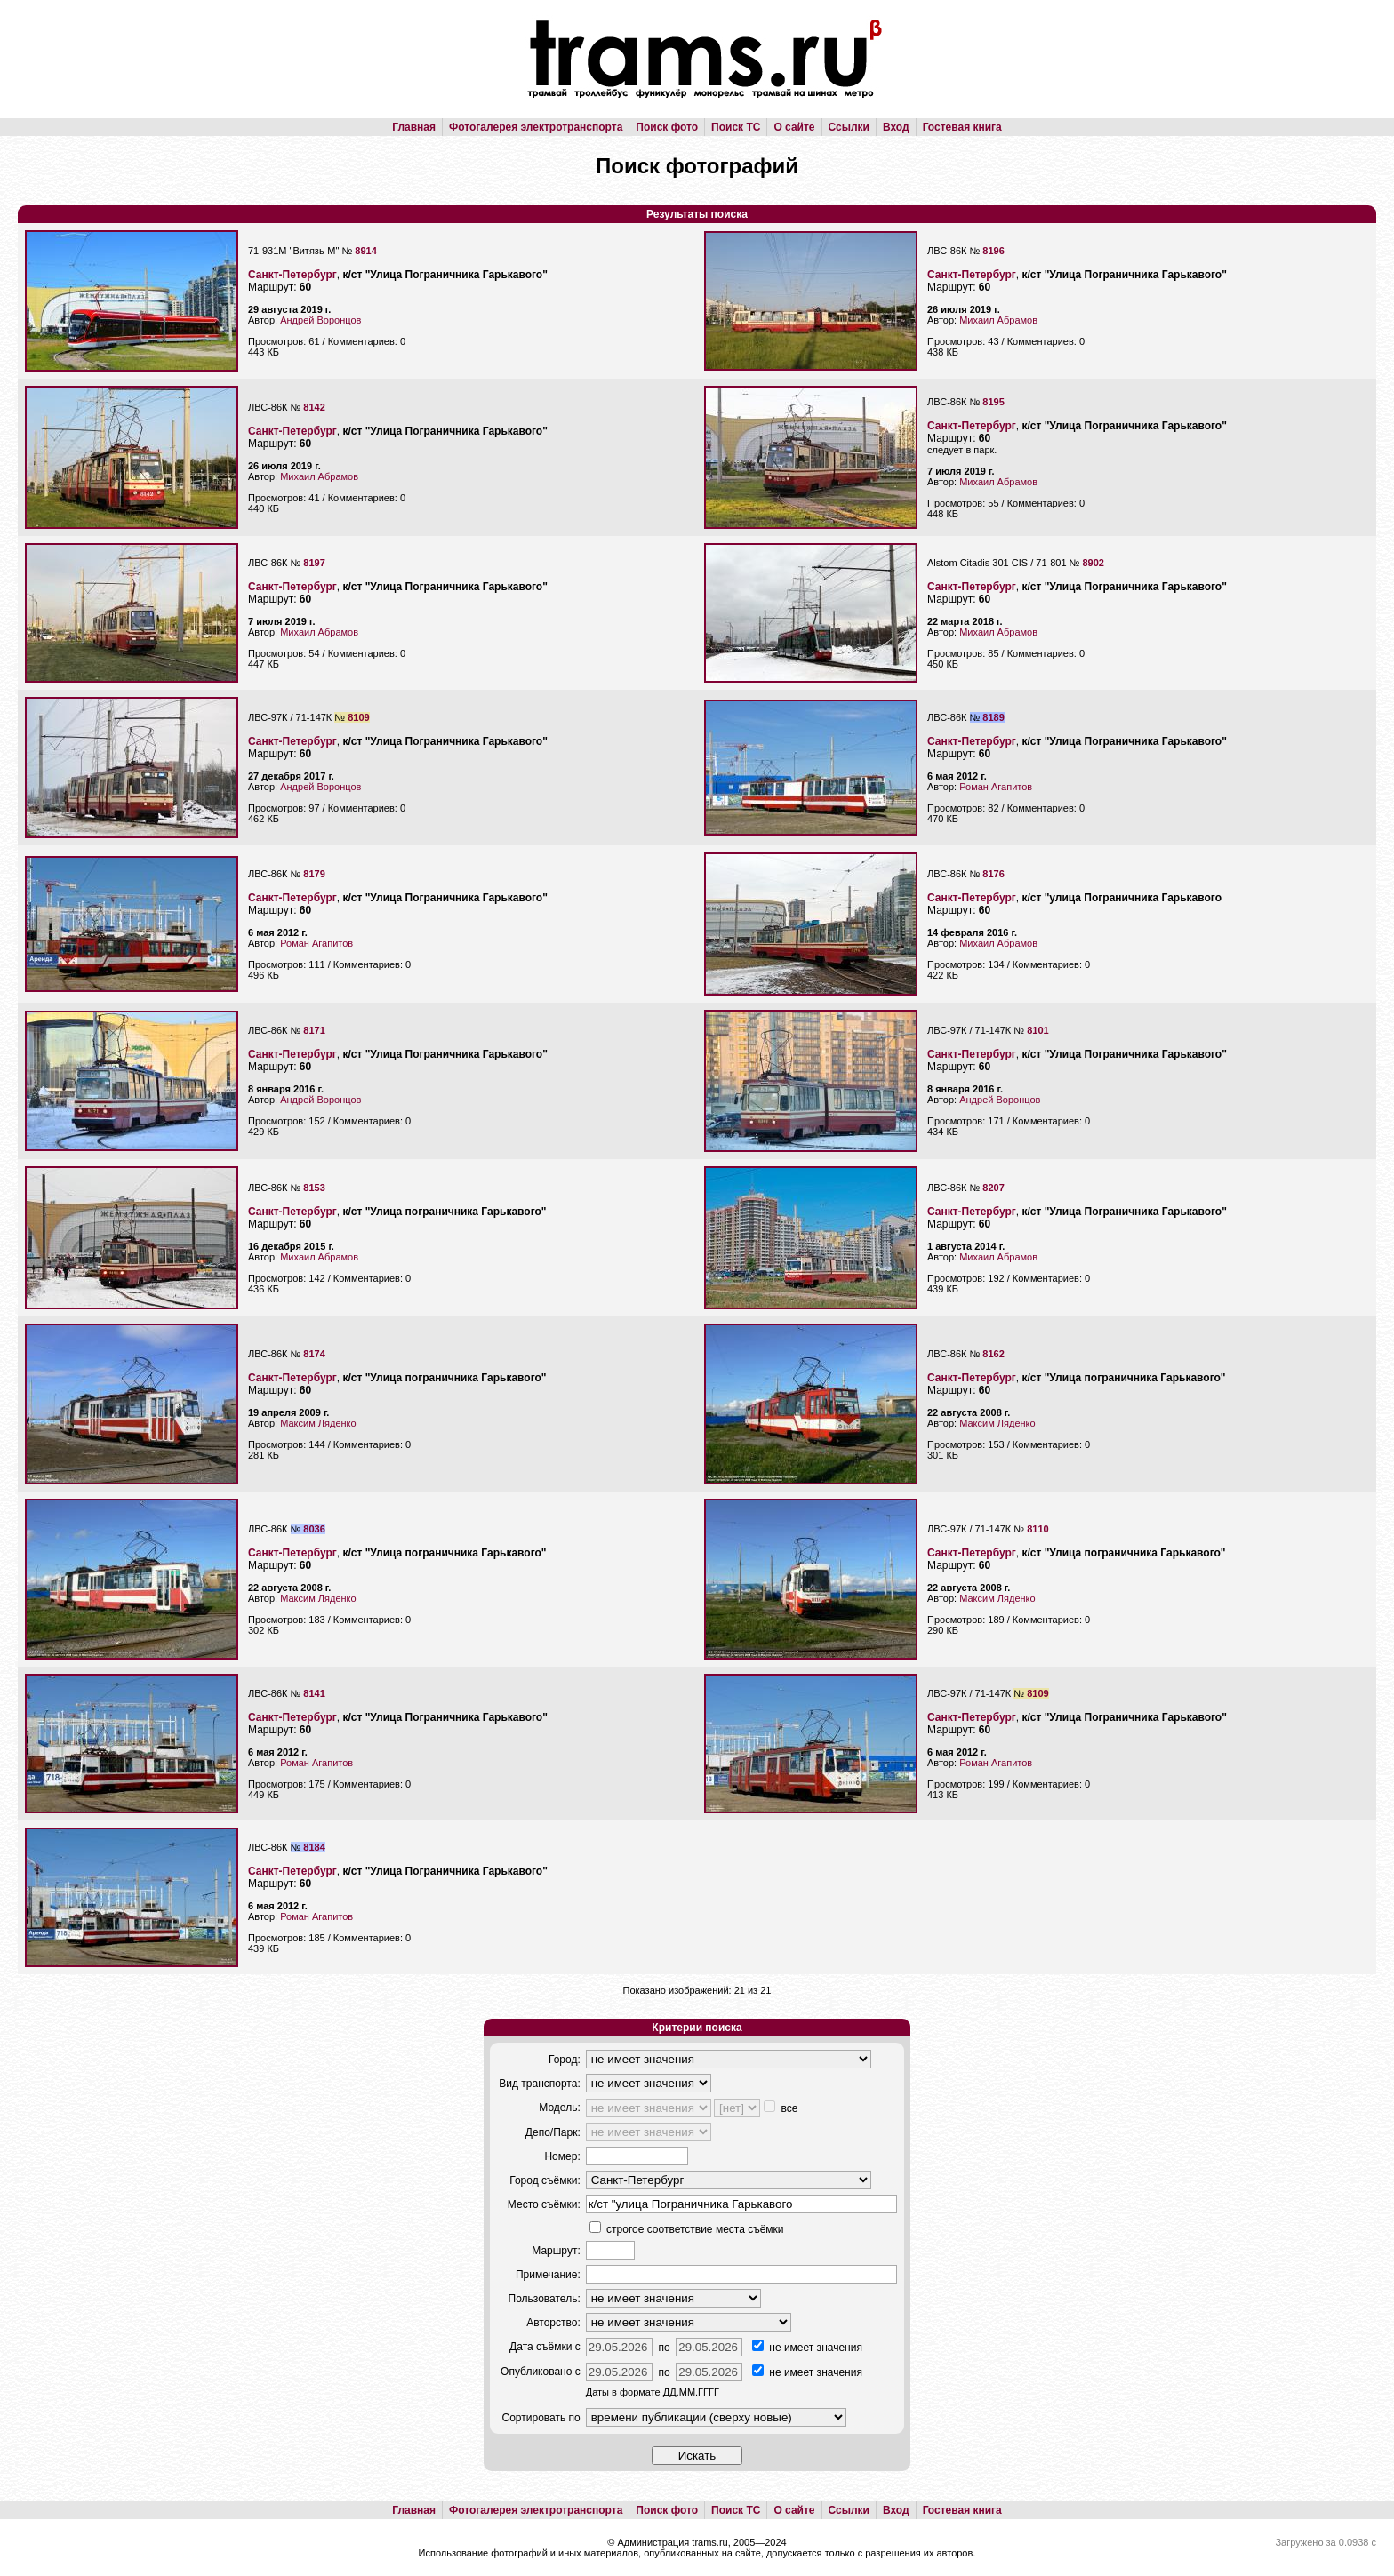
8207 (993, 1187)
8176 (993, 873)
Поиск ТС (735, 127)
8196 (993, 250)
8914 (365, 250)
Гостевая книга (962, 127)
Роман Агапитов (995, 786)
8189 (993, 717)
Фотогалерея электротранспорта (535, 127)
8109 (358, 717)
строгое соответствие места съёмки (686, 2229)
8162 (993, 1353)
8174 (313, 1353)
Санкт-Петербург (292, 274)
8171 (313, 1030)
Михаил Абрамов (998, 320)
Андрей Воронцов (320, 320)
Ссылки (849, 127)
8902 (1092, 562)
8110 (1037, 1529)
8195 (993, 401)
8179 (313, 873)
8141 (313, 1693)
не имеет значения (807, 2347)
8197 (313, 562)
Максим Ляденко (318, 1423)
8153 (313, 1187)
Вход (896, 127)
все (780, 2108)
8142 (313, 407)
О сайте (793, 127)
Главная (414, 127)
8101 (1037, 1030)
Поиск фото (667, 127)
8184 (313, 1847)
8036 (313, 1529)
